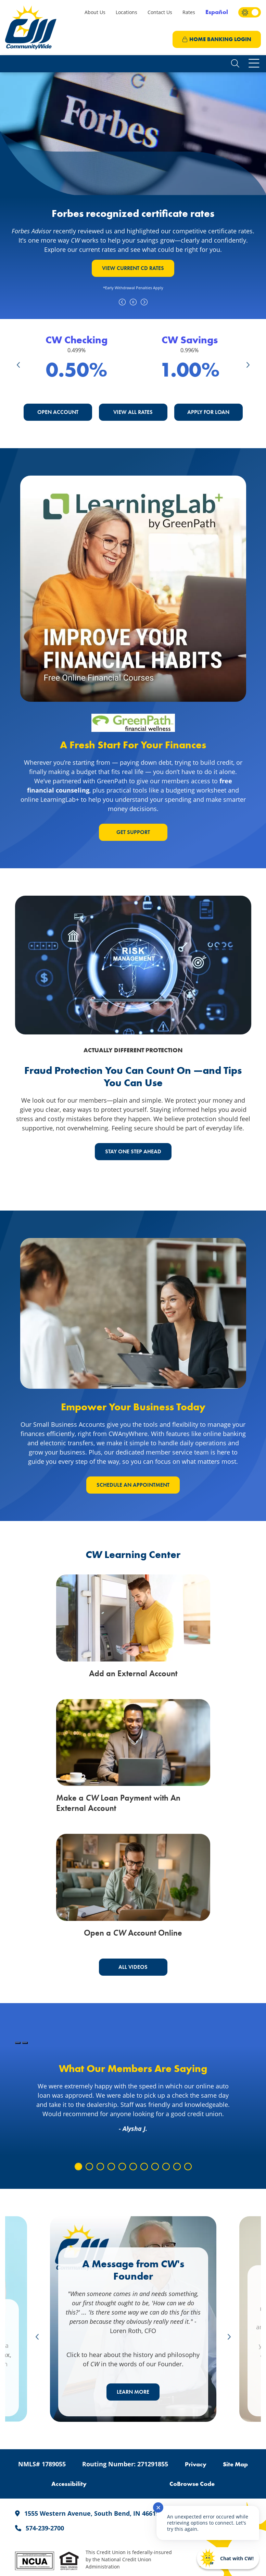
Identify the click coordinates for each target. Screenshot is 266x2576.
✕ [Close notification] (158, 2507)
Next (247, 364)
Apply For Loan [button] (208, 412)
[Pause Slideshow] (25, 2043)
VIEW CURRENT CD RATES (133, 268)
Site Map (235, 2464)
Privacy (195, 2464)
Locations (126, 12)
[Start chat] (228, 2558)
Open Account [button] (57, 412)
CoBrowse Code (192, 2484)
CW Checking (76, 339)
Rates (188, 12)
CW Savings (190, 339)
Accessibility (69, 2484)
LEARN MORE (133, 2391)
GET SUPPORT (133, 832)
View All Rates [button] (133, 412)
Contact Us (160, 12)
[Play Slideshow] (18, 2043)
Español (216, 12)
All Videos (133, 1967)
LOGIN (216, 39)
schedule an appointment (133, 1484)
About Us (95, 12)
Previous (18, 364)
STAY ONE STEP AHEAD (133, 1151)
